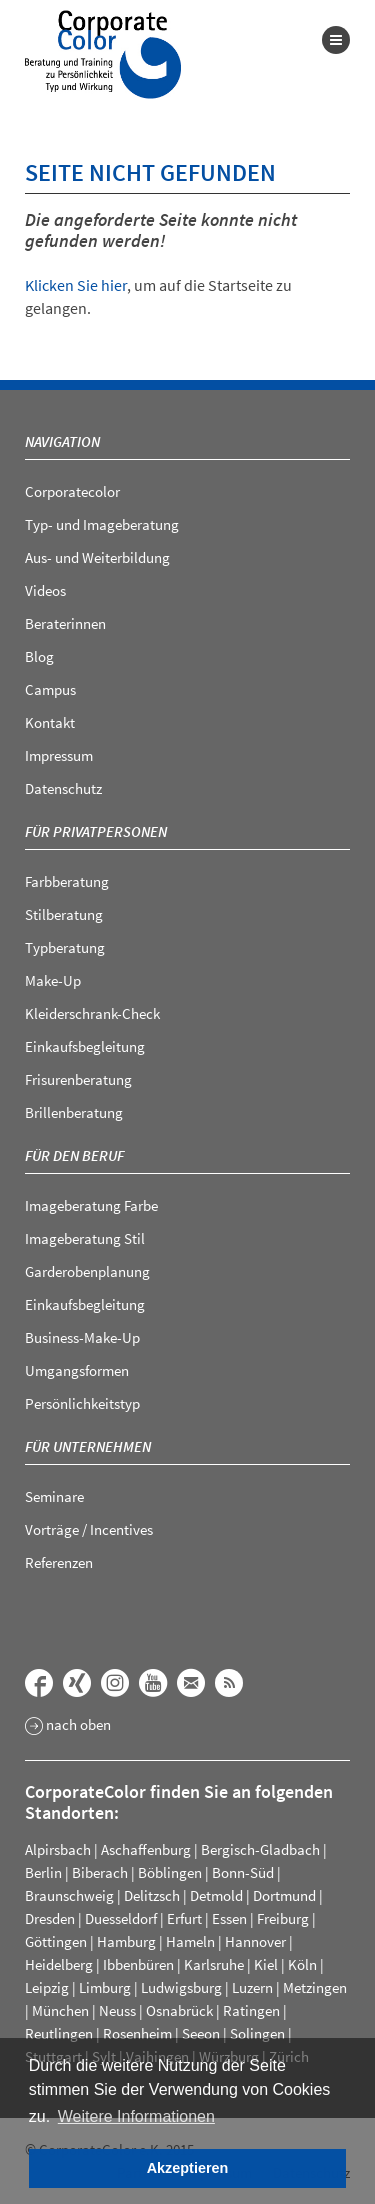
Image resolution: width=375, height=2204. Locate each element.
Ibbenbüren (138, 1964)
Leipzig (47, 1987)
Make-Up (53, 980)
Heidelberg (59, 1964)
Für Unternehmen (88, 1446)
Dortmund (284, 1895)
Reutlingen (59, 2033)
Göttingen (56, 1941)
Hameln (190, 1941)
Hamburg (126, 1941)
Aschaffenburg (146, 1849)
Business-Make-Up (82, 1337)
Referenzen (59, 1562)
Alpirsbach (58, 1849)
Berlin (43, 1872)
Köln (302, 1964)
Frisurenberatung (78, 1079)
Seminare (54, 1496)
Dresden (50, 1918)
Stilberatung (64, 914)
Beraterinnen (65, 623)
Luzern (252, 1987)
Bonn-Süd (243, 1872)
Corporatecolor (72, 491)
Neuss (117, 2010)
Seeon (201, 2033)
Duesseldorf (121, 1918)
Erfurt (184, 1918)
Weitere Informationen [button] (136, 2116)
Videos (45, 590)
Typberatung (65, 947)
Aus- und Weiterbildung (97, 557)
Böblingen (170, 1872)
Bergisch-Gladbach (260, 1849)
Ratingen (251, 2010)
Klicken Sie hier (76, 285)
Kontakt (50, 722)
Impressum (59, 755)
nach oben (68, 1726)
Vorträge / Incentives (89, 1529)
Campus (50, 689)
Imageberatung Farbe (91, 1205)
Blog (39, 656)
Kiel (266, 1964)
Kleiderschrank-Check (92, 1013)
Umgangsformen (77, 1370)
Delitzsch (152, 1895)
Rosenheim (137, 2033)
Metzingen (315, 1987)
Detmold (216, 1895)
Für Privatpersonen (96, 831)
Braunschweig (69, 1895)
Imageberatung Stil (85, 1238)
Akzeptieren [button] (188, 2168)
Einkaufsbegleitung (85, 1046)
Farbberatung (67, 881)
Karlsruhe (214, 1964)
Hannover (255, 1941)
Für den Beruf (74, 1155)
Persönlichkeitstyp (82, 1403)
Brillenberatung (74, 1112)
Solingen (257, 2033)
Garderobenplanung (87, 1271)
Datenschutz (63, 788)
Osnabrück (179, 2010)
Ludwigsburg (181, 1987)
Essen (229, 1918)
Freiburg (283, 1918)
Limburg (105, 1987)
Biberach (100, 1872)
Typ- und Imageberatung (102, 524)
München (60, 2010)
